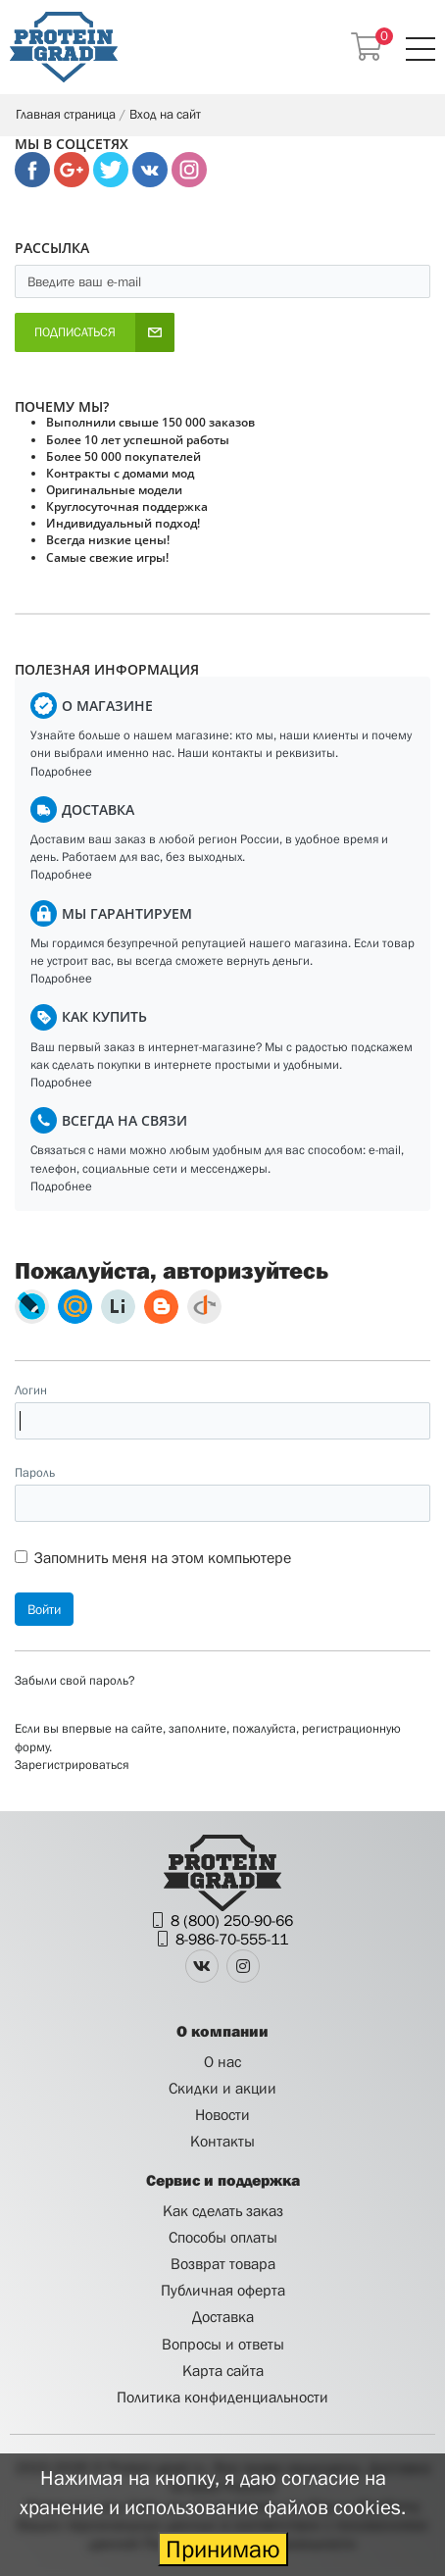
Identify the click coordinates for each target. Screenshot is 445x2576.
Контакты (222, 2140)
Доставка (223, 2316)
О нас (222, 2061)
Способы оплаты (223, 2237)
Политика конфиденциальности (222, 2396)
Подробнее (61, 771)
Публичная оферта (223, 2289)
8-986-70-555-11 (231, 1938)
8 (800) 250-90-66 (232, 1920)
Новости (222, 2114)
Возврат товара (223, 2263)
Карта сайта (223, 2370)
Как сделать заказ (223, 2210)
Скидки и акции (222, 2087)
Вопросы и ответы (223, 2343)
